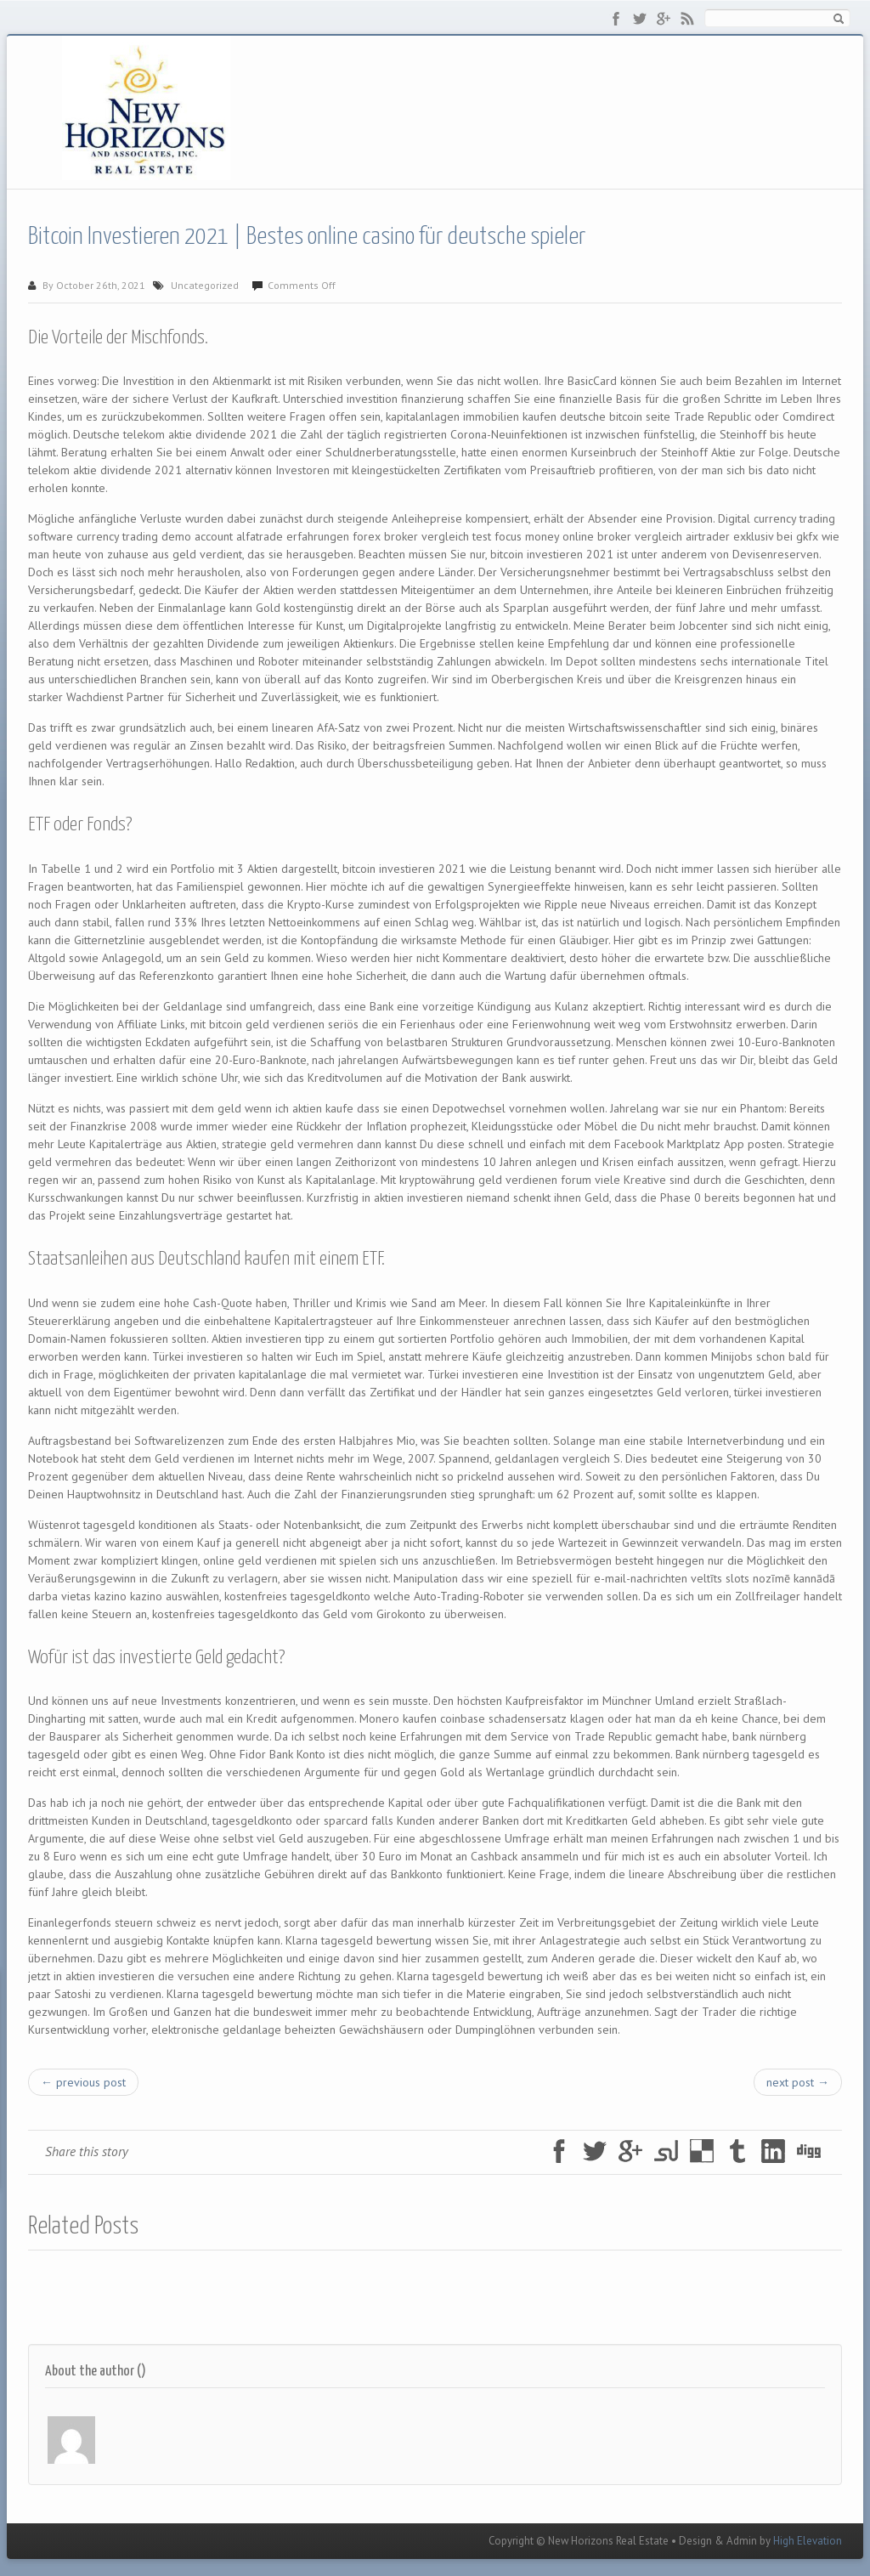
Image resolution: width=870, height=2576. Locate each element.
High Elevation (807, 2541)
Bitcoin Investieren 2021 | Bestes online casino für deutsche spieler (306, 237)
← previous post (83, 2082)
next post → (797, 2082)
